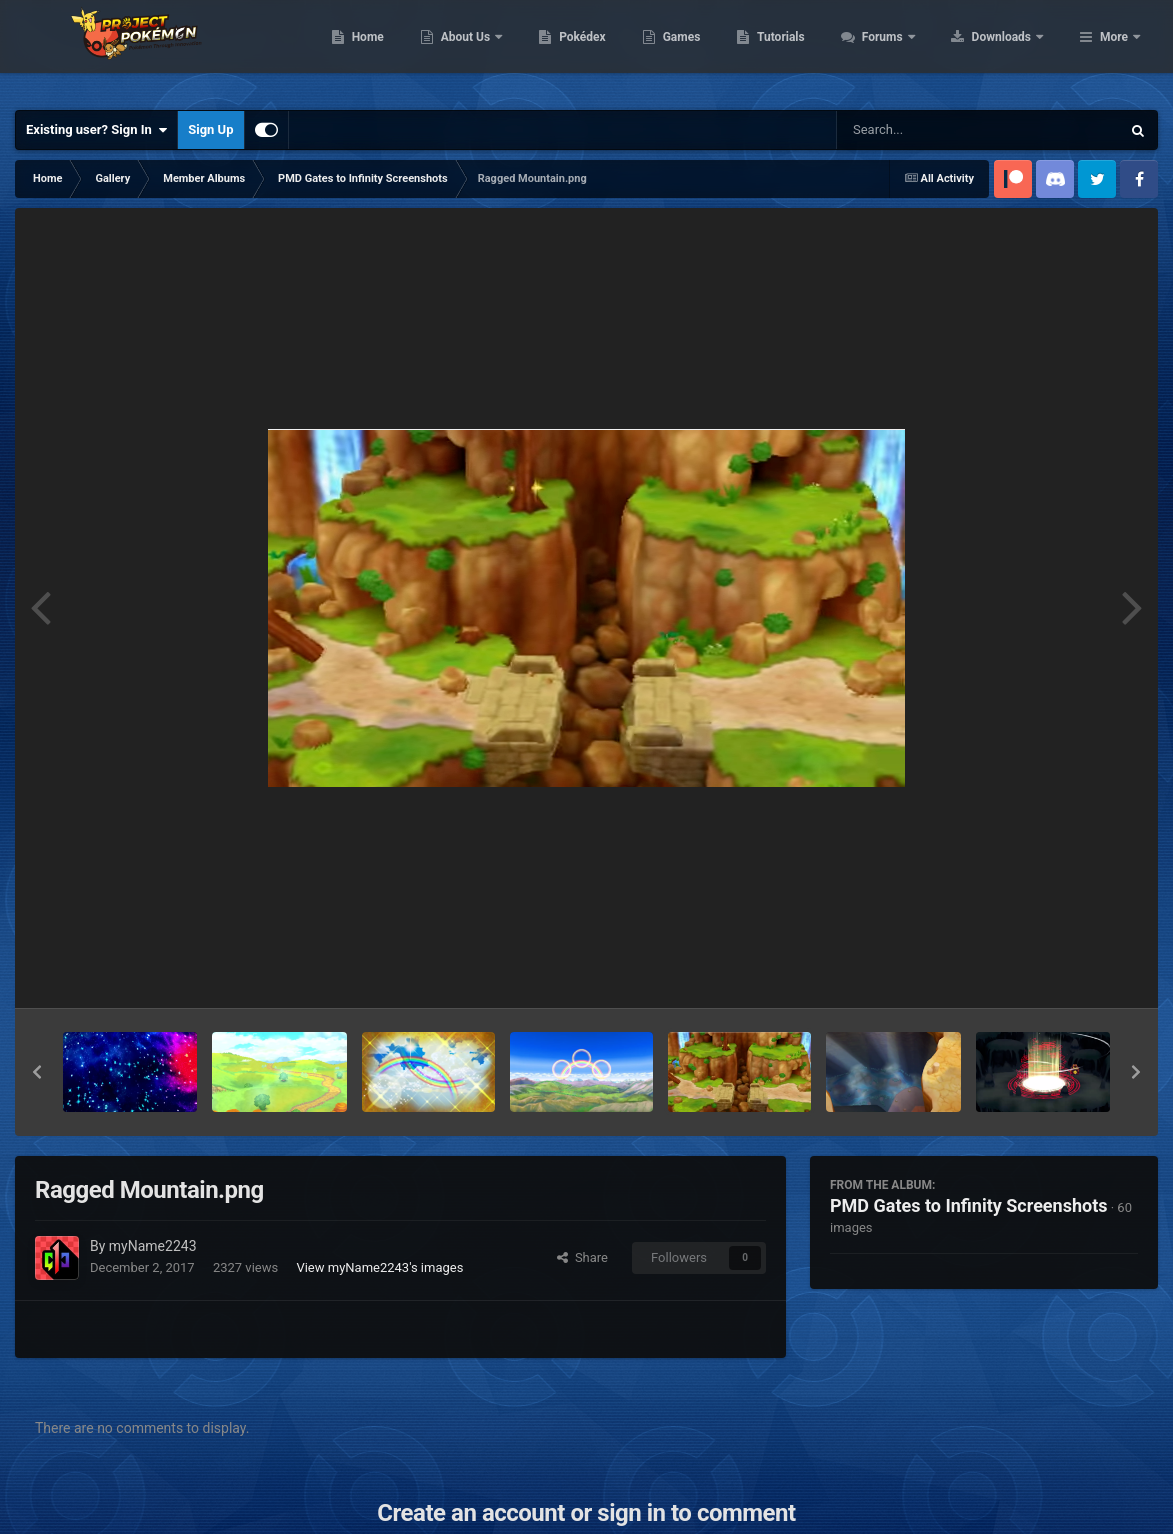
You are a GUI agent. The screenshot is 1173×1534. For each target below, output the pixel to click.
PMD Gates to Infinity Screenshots (969, 1205)
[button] (37, 1072)
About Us (593, 50)
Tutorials (908, 50)
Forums (1010, 50)
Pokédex (710, 50)
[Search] (928, 130)
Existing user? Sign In (96, 130)
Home (494, 50)
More (1114, 50)
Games (808, 50)
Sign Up (210, 129)
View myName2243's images (379, 1267)
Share (582, 1257)
